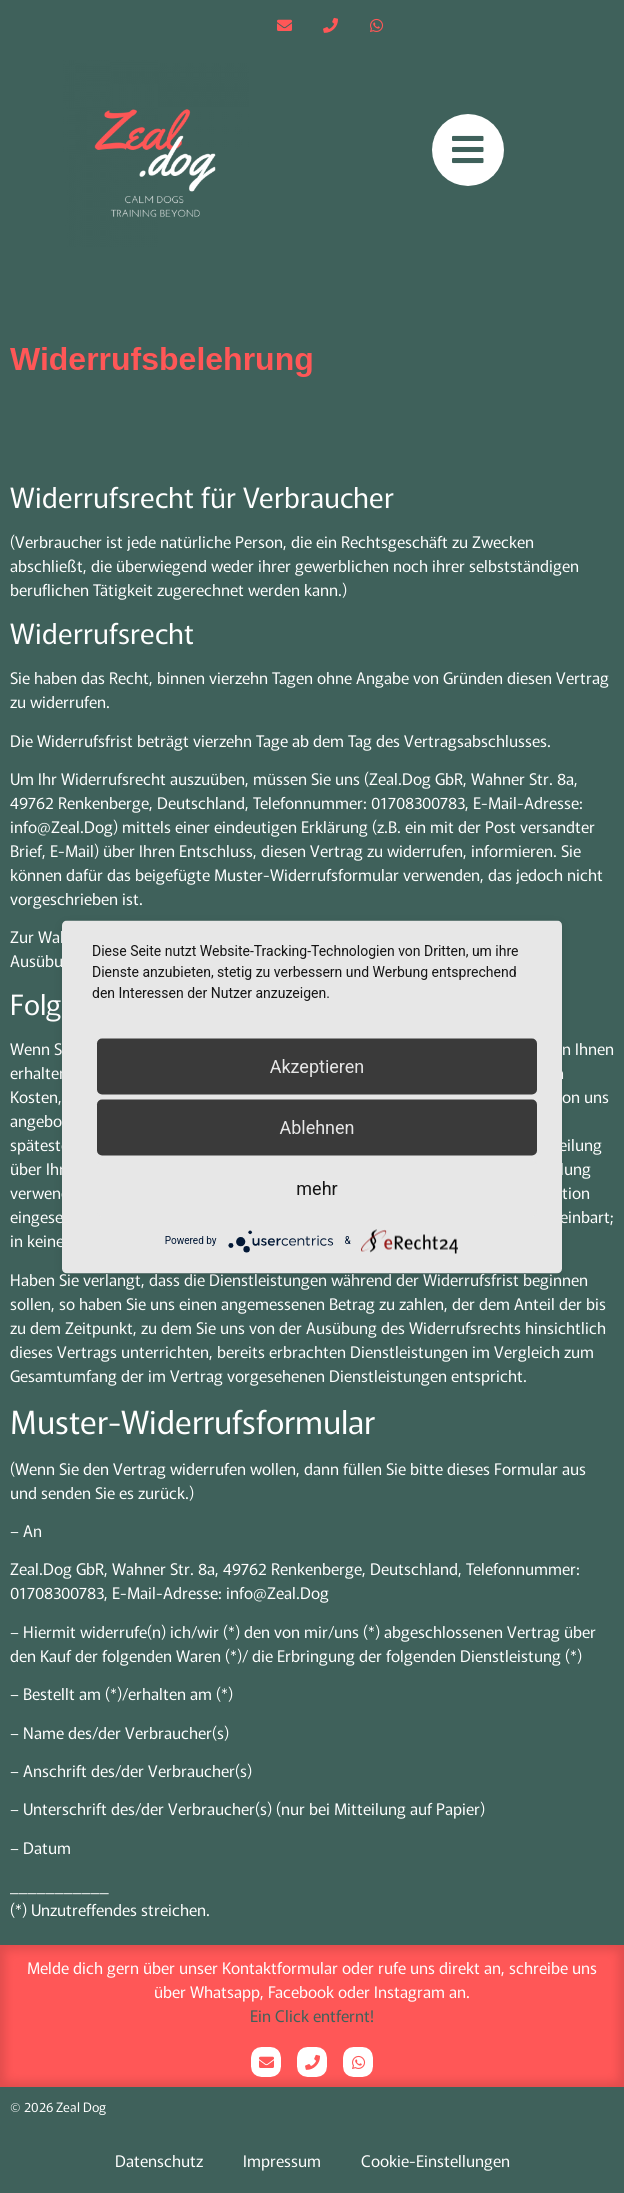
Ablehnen (316, 1126)
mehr (316, 1187)
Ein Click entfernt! (312, 2015)
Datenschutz (159, 2160)
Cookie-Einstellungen (435, 2160)
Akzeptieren (317, 1065)
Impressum (282, 2160)
